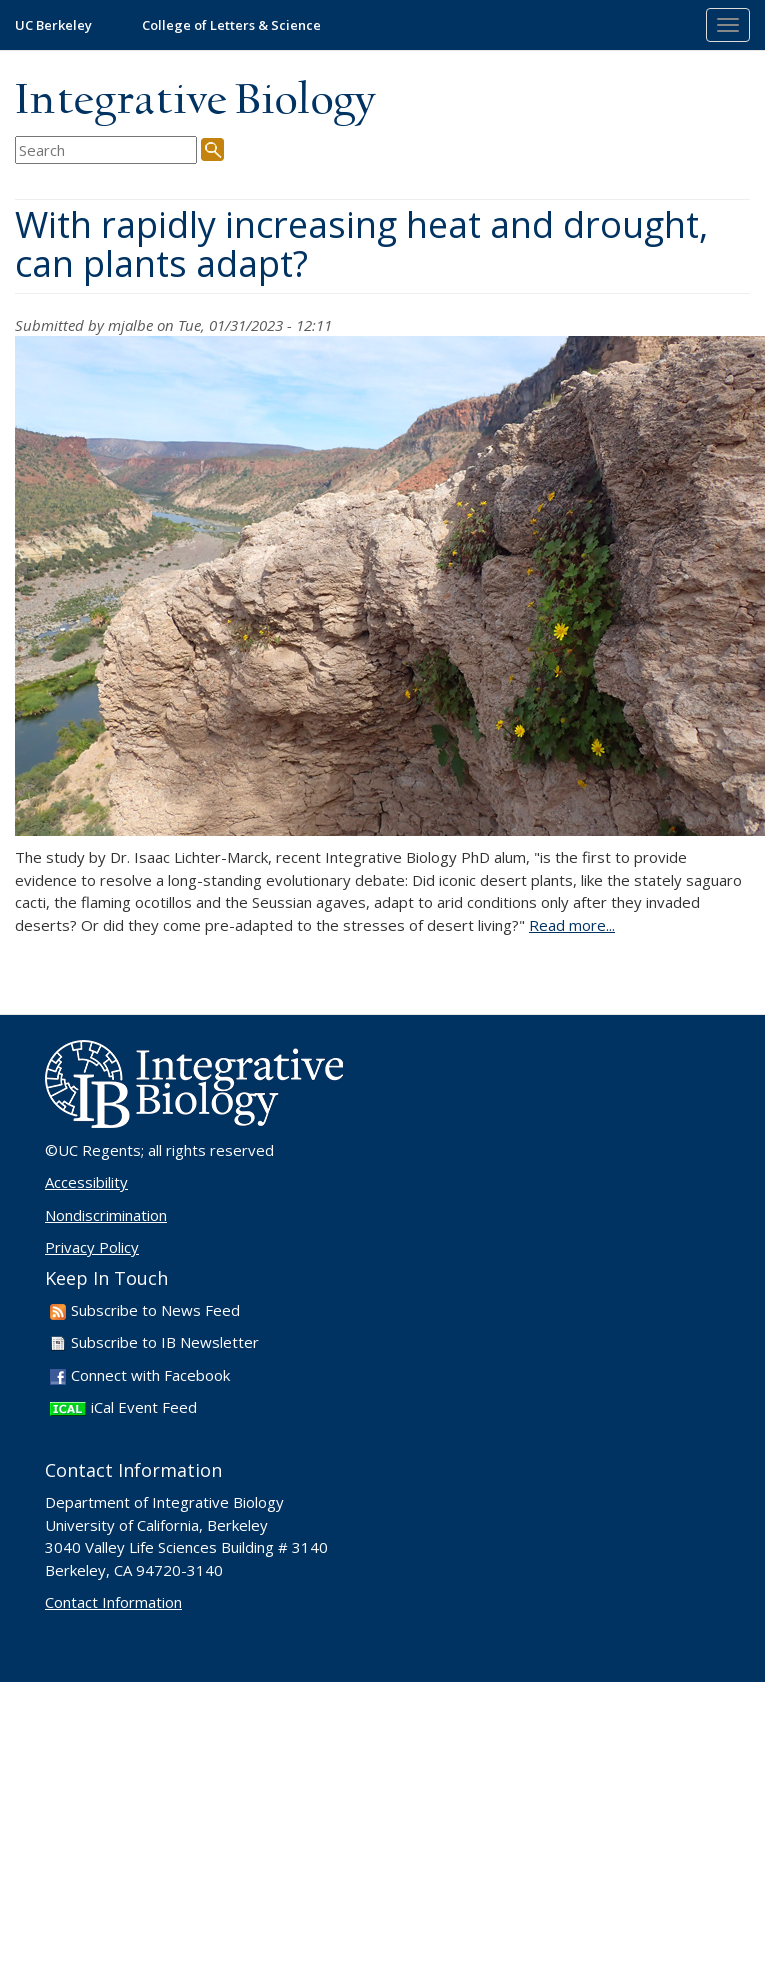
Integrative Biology (195, 101)
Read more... (572, 925)
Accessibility (86, 1182)
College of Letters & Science (231, 25)
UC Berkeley (53, 25)
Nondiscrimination (106, 1215)
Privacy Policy (92, 1247)
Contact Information (113, 1602)
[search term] (106, 150)
